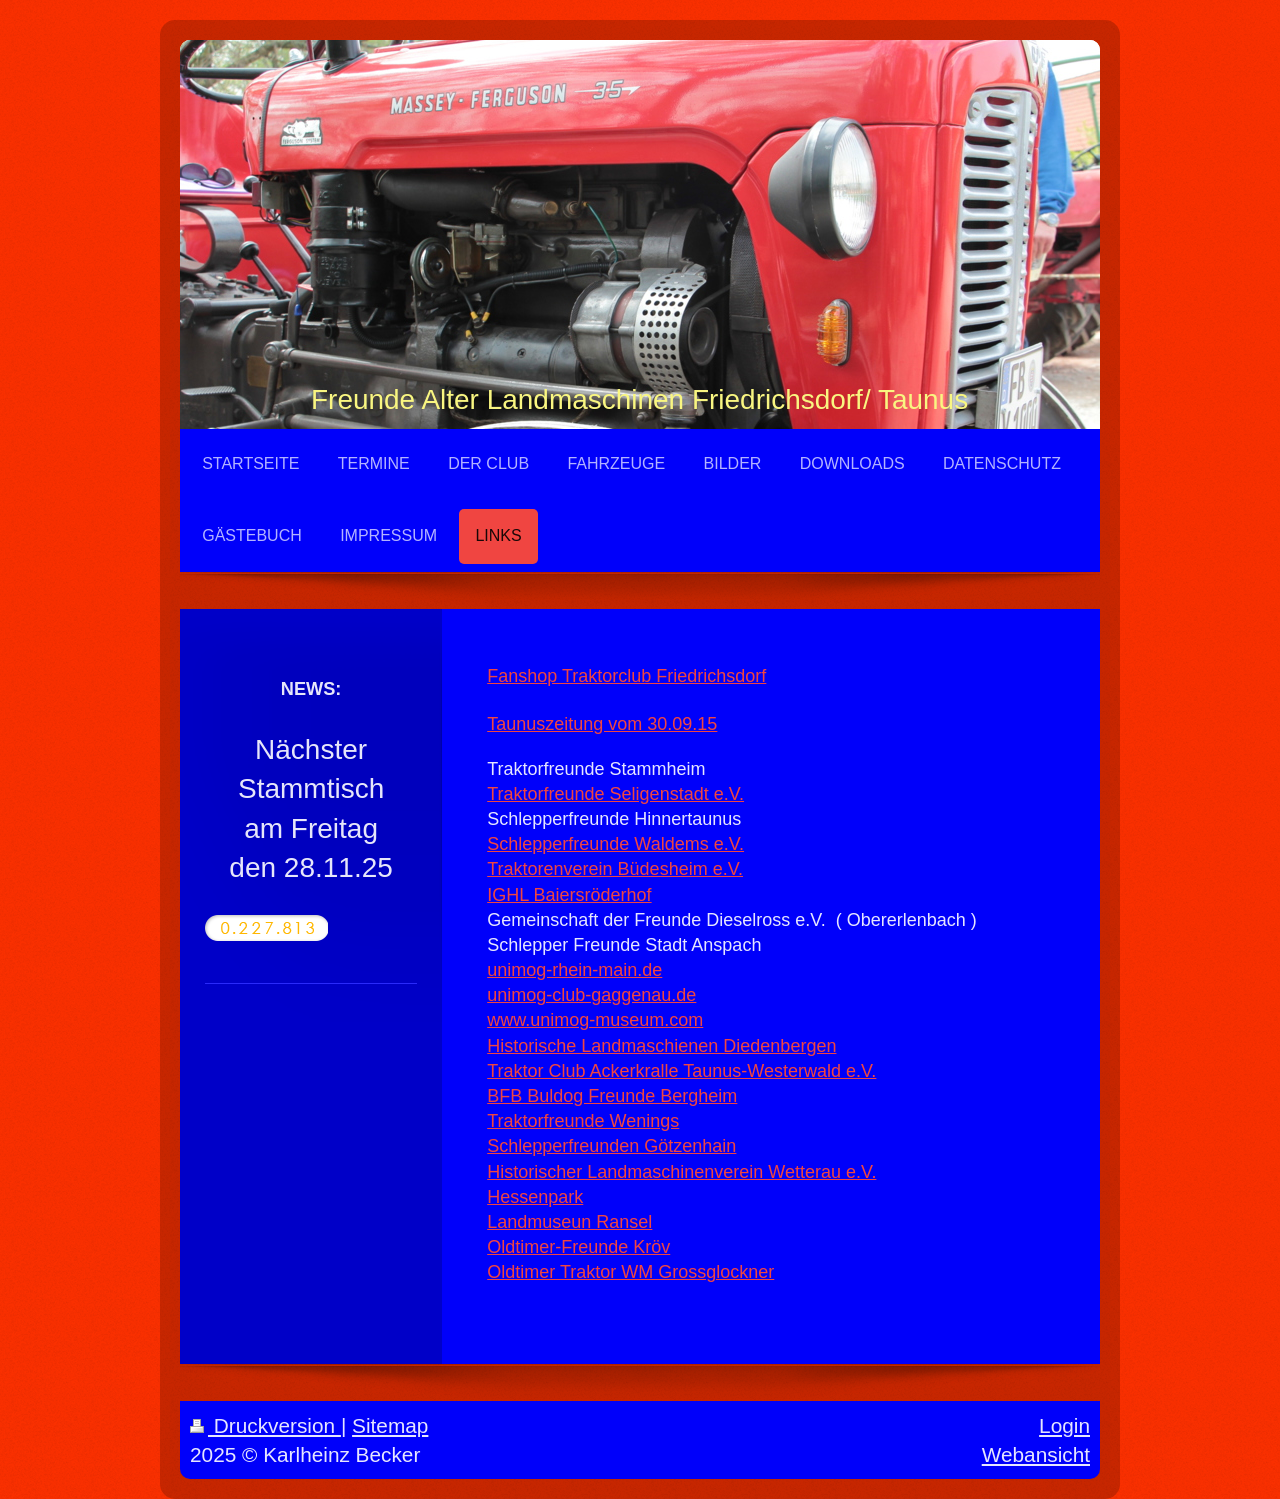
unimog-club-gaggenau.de (591, 995)
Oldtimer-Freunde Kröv (578, 1247)
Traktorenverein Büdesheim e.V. (615, 869)
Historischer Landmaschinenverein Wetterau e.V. (681, 1172)
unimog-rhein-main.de (574, 970)
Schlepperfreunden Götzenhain (611, 1146)
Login (1064, 1425)
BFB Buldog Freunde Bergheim (612, 1096)
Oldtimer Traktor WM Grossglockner (630, 1272)
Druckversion (265, 1425)
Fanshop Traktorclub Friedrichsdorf (626, 676)
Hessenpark (535, 1197)
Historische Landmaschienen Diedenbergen (661, 1046)
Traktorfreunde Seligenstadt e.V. (615, 794)
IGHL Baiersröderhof (569, 895)
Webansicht (1036, 1454)
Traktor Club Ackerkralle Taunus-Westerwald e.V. (681, 1071)
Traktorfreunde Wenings (583, 1121)
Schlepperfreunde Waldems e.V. (615, 844)
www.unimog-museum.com (595, 1020)
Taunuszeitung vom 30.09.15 (602, 724)
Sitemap (390, 1425)
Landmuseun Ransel (569, 1222)
